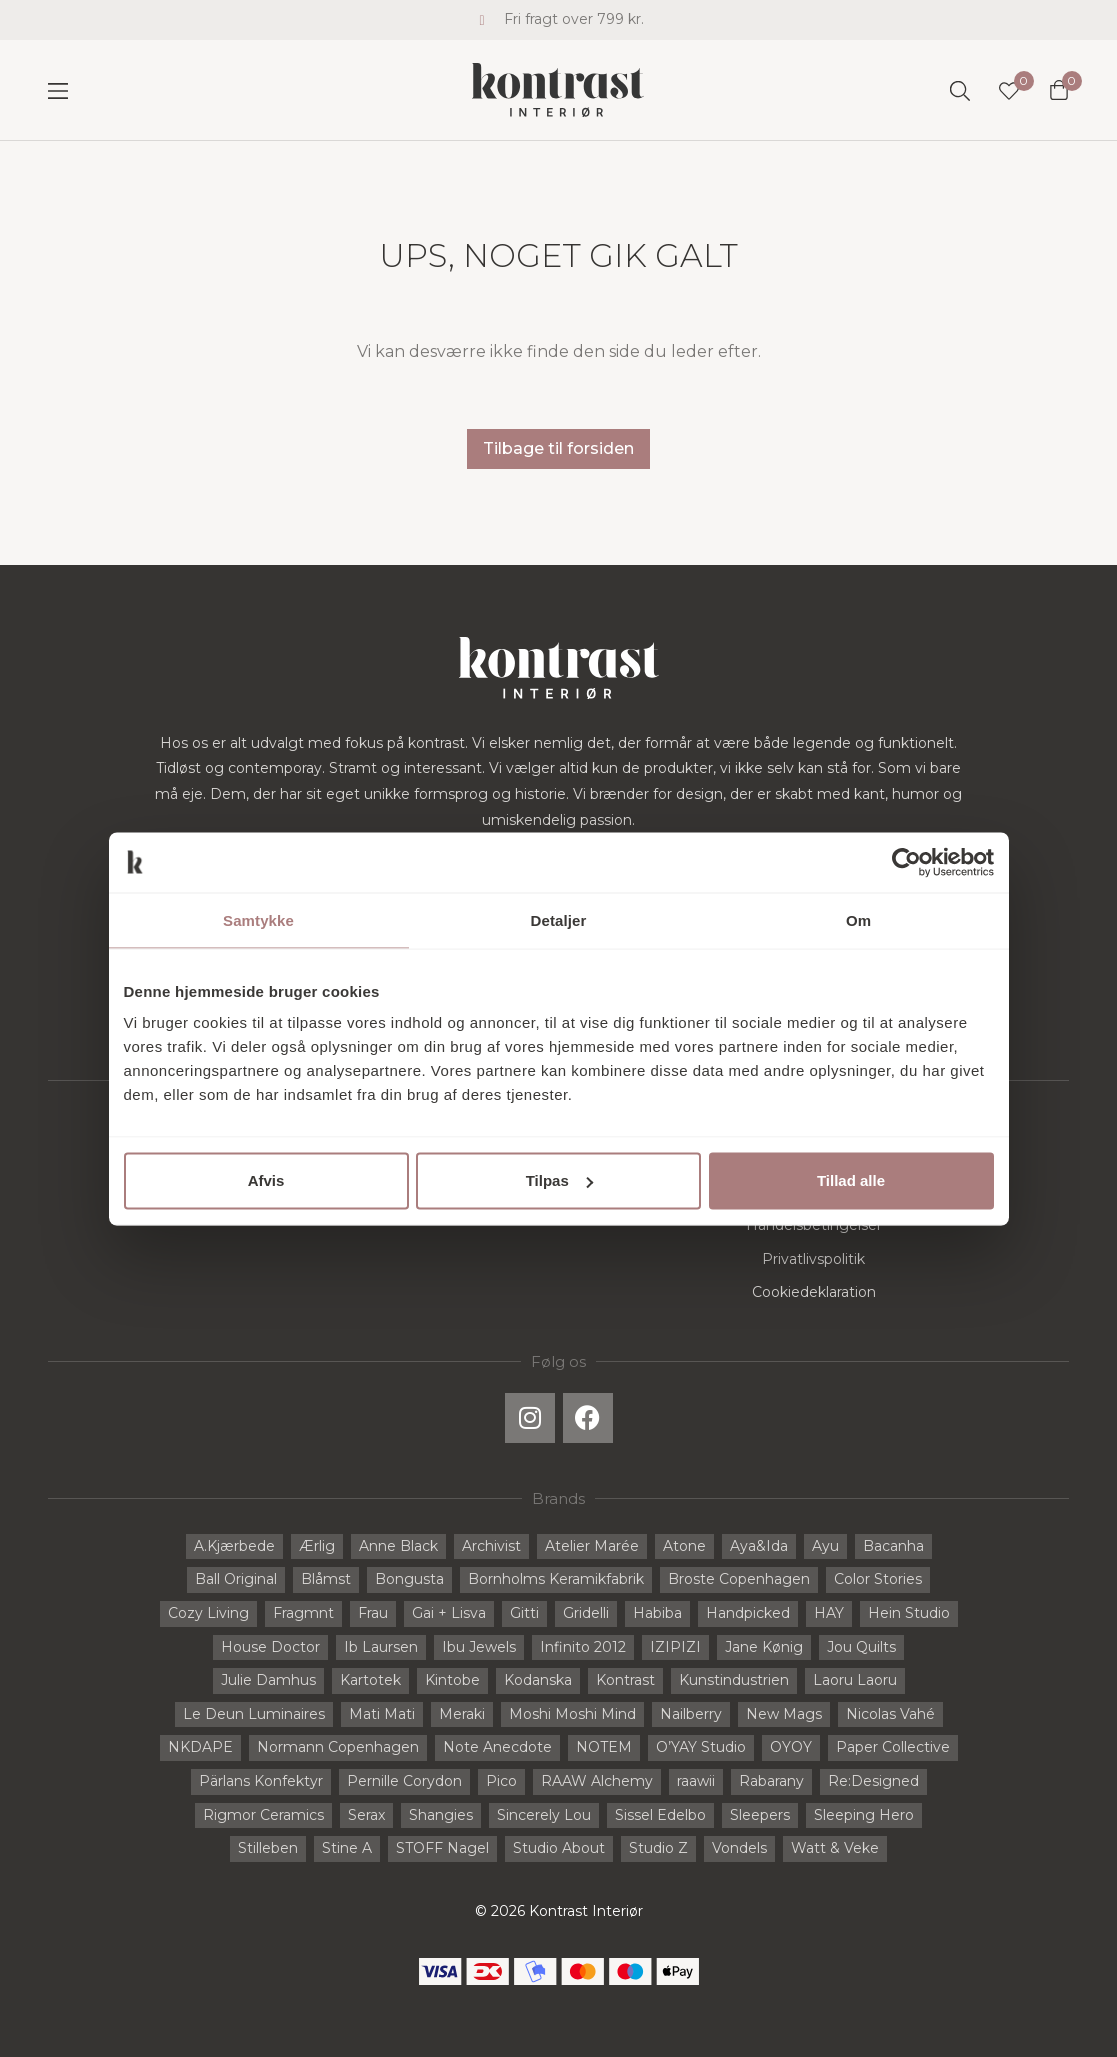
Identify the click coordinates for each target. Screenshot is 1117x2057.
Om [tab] (858, 919)
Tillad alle (851, 1180)
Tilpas (559, 1180)
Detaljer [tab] (559, 919)
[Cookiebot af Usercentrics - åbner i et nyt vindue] (906, 862)
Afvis (266, 1180)
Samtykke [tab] (258, 919)
